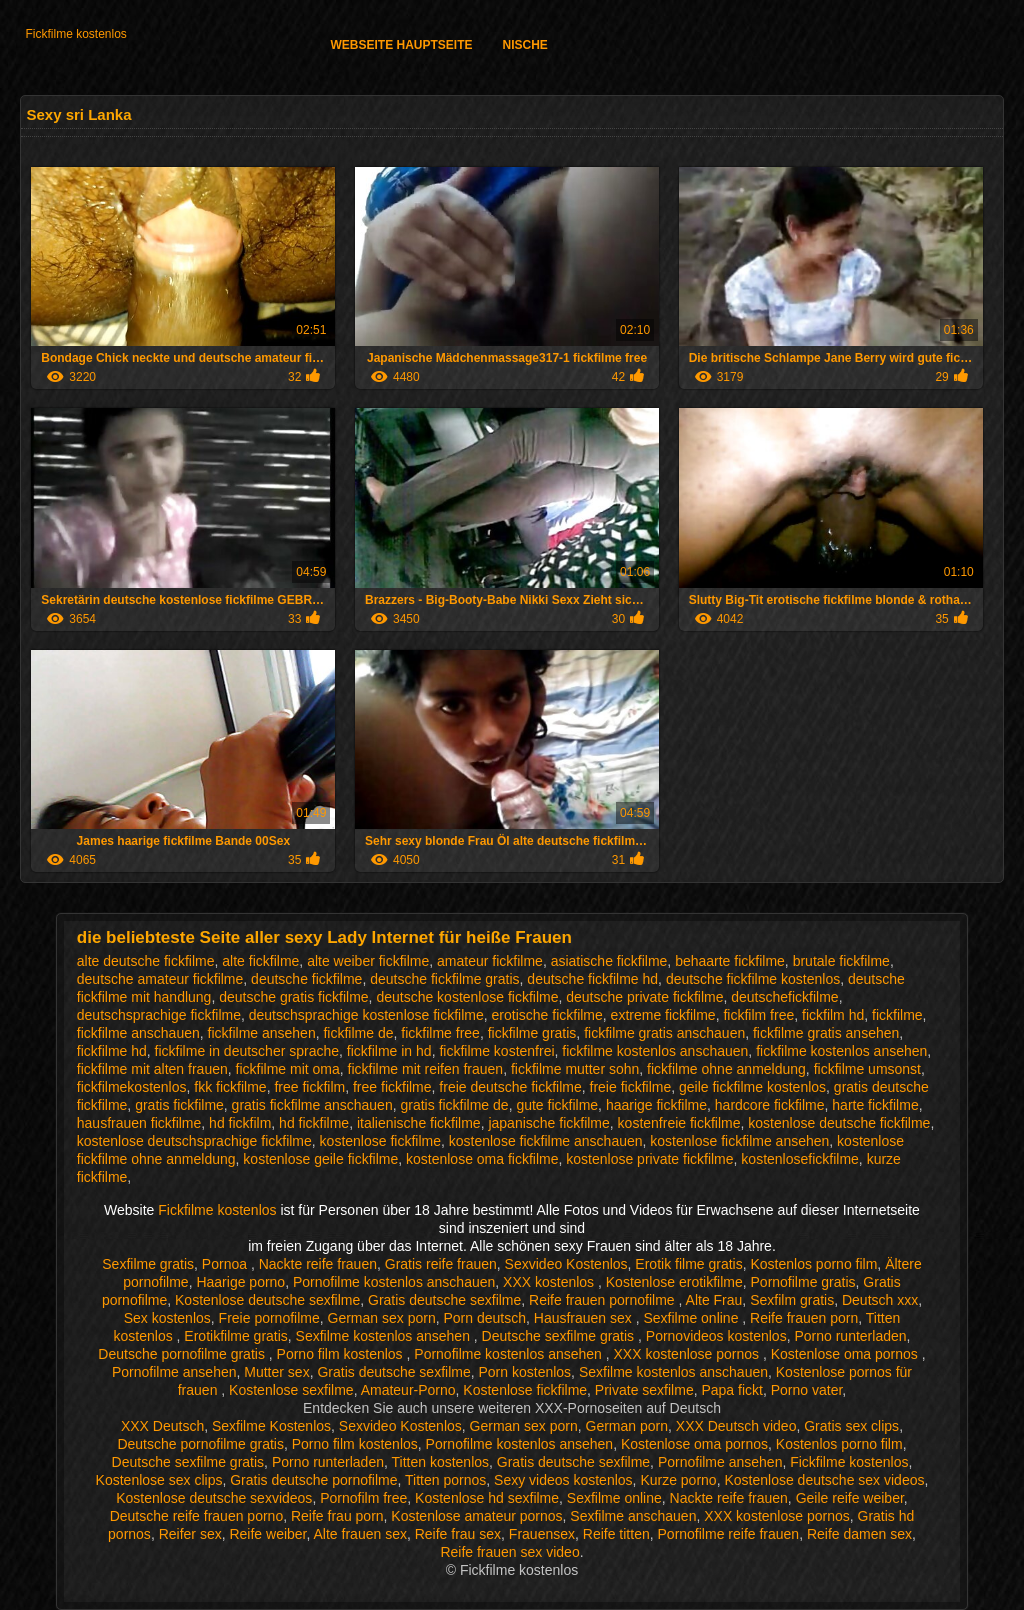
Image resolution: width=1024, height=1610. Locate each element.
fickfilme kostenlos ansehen (841, 1051)
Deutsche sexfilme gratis (560, 1336)
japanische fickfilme (548, 1123)
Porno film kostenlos (342, 1354)
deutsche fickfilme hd (592, 979)
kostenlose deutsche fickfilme (839, 1123)
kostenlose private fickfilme (649, 1159)
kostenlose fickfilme (380, 1141)
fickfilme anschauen (138, 1033)
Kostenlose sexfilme (291, 1390)
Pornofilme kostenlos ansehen (509, 1354)
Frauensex (542, 1534)
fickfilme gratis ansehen (826, 1033)
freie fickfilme (631, 1087)
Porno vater (807, 1390)
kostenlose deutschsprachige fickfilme (194, 1141)
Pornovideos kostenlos (716, 1336)
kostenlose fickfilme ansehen (739, 1141)
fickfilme (897, 1015)
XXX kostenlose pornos (688, 1354)
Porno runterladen (850, 1336)
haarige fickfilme (656, 1105)
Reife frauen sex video (509, 1552)
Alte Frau (714, 1300)
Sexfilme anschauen (633, 1516)
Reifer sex (190, 1534)
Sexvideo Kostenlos (566, 1264)
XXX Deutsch (162, 1426)
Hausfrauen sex (585, 1318)
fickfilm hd (833, 1015)
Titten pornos (445, 1480)
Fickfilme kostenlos (75, 34)
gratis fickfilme (179, 1105)
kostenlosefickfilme (800, 1159)
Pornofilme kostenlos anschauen (394, 1282)
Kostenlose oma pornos (846, 1354)
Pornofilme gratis (803, 1282)
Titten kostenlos (441, 1462)
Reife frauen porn (804, 1318)
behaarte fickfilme (730, 961)
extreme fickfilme (663, 1015)
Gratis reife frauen (441, 1264)
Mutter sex (276, 1372)
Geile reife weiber (850, 1498)
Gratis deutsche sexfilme (444, 1300)
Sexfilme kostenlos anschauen (673, 1372)
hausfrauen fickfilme (139, 1123)
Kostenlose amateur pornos (476, 1516)
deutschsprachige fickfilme (159, 1015)
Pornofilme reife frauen (729, 1534)
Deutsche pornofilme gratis (183, 1354)
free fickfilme (392, 1087)
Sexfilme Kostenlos (271, 1426)
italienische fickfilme (419, 1123)
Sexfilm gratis (792, 1300)
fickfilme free (440, 1033)
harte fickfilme (875, 1105)
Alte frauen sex (360, 1534)
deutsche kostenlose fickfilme (467, 997)
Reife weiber (267, 1534)
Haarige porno (240, 1282)
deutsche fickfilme (306, 979)
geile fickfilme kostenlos (752, 1087)
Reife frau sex (458, 1534)
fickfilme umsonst (867, 1069)
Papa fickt (731, 1390)
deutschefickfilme (784, 997)
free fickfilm (309, 1087)
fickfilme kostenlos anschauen (655, 1051)
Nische (525, 45)
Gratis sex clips (851, 1426)
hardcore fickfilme (770, 1105)
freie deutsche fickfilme (510, 1087)
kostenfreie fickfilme (679, 1123)
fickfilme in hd (389, 1051)
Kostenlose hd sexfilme (487, 1498)
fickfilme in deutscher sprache (247, 1051)
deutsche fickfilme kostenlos (753, 979)
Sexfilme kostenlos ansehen (385, 1336)
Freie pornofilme (269, 1318)
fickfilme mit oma (288, 1069)
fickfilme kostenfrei (496, 1051)
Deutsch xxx (880, 1300)
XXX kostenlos (550, 1282)
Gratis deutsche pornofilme (313, 1480)
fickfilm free (758, 1015)
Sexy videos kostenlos (563, 1480)
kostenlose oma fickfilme (482, 1159)
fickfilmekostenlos (132, 1087)
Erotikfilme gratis (235, 1336)
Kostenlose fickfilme (525, 1390)
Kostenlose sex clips (159, 1480)
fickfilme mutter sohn (575, 1069)
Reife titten (616, 1534)
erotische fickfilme (547, 1015)
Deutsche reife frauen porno (197, 1516)
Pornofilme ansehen (174, 1372)
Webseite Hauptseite (401, 45)
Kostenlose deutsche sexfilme (267, 1300)
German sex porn (382, 1318)
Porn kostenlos (525, 1372)
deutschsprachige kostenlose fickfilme (366, 1015)
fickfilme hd (112, 1051)
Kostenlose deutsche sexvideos (214, 1498)
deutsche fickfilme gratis (444, 979)
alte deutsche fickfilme (146, 961)
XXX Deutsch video (736, 1426)
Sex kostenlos (167, 1318)
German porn (627, 1426)
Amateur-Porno (408, 1390)
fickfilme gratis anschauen (664, 1033)
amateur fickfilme (490, 961)
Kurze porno (678, 1480)
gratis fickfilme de (454, 1105)
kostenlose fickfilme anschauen (546, 1141)
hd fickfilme (314, 1123)
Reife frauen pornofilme (603, 1300)
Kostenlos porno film (814, 1264)
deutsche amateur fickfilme (160, 979)
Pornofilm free (363, 1498)
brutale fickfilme (841, 961)
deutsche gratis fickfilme (293, 997)
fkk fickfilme (230, 1087)
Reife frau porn (337, 1516)
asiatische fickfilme (609, 961)
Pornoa (226, 1264)
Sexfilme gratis (148, 1264)
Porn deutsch (484, 1318)
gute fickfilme (557, 1105)
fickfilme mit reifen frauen (426, 1069)
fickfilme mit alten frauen (152, 1069)
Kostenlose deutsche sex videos (824, 1480)
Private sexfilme (644, 1390)
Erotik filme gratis (688, 1264)
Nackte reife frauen (318, 1264)
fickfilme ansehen (262, 1033)
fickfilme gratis (532, 1033)
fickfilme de (358, 1033)
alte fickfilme (260, 961)
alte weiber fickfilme (368, 961)
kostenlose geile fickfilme (320, 1159)
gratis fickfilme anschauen (312, 1105)
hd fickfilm (240, 1123)
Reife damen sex (859, 1534)
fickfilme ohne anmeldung (726, 1069)
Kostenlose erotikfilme (674, 1282)
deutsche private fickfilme (644, 997)
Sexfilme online (693, 1318)
